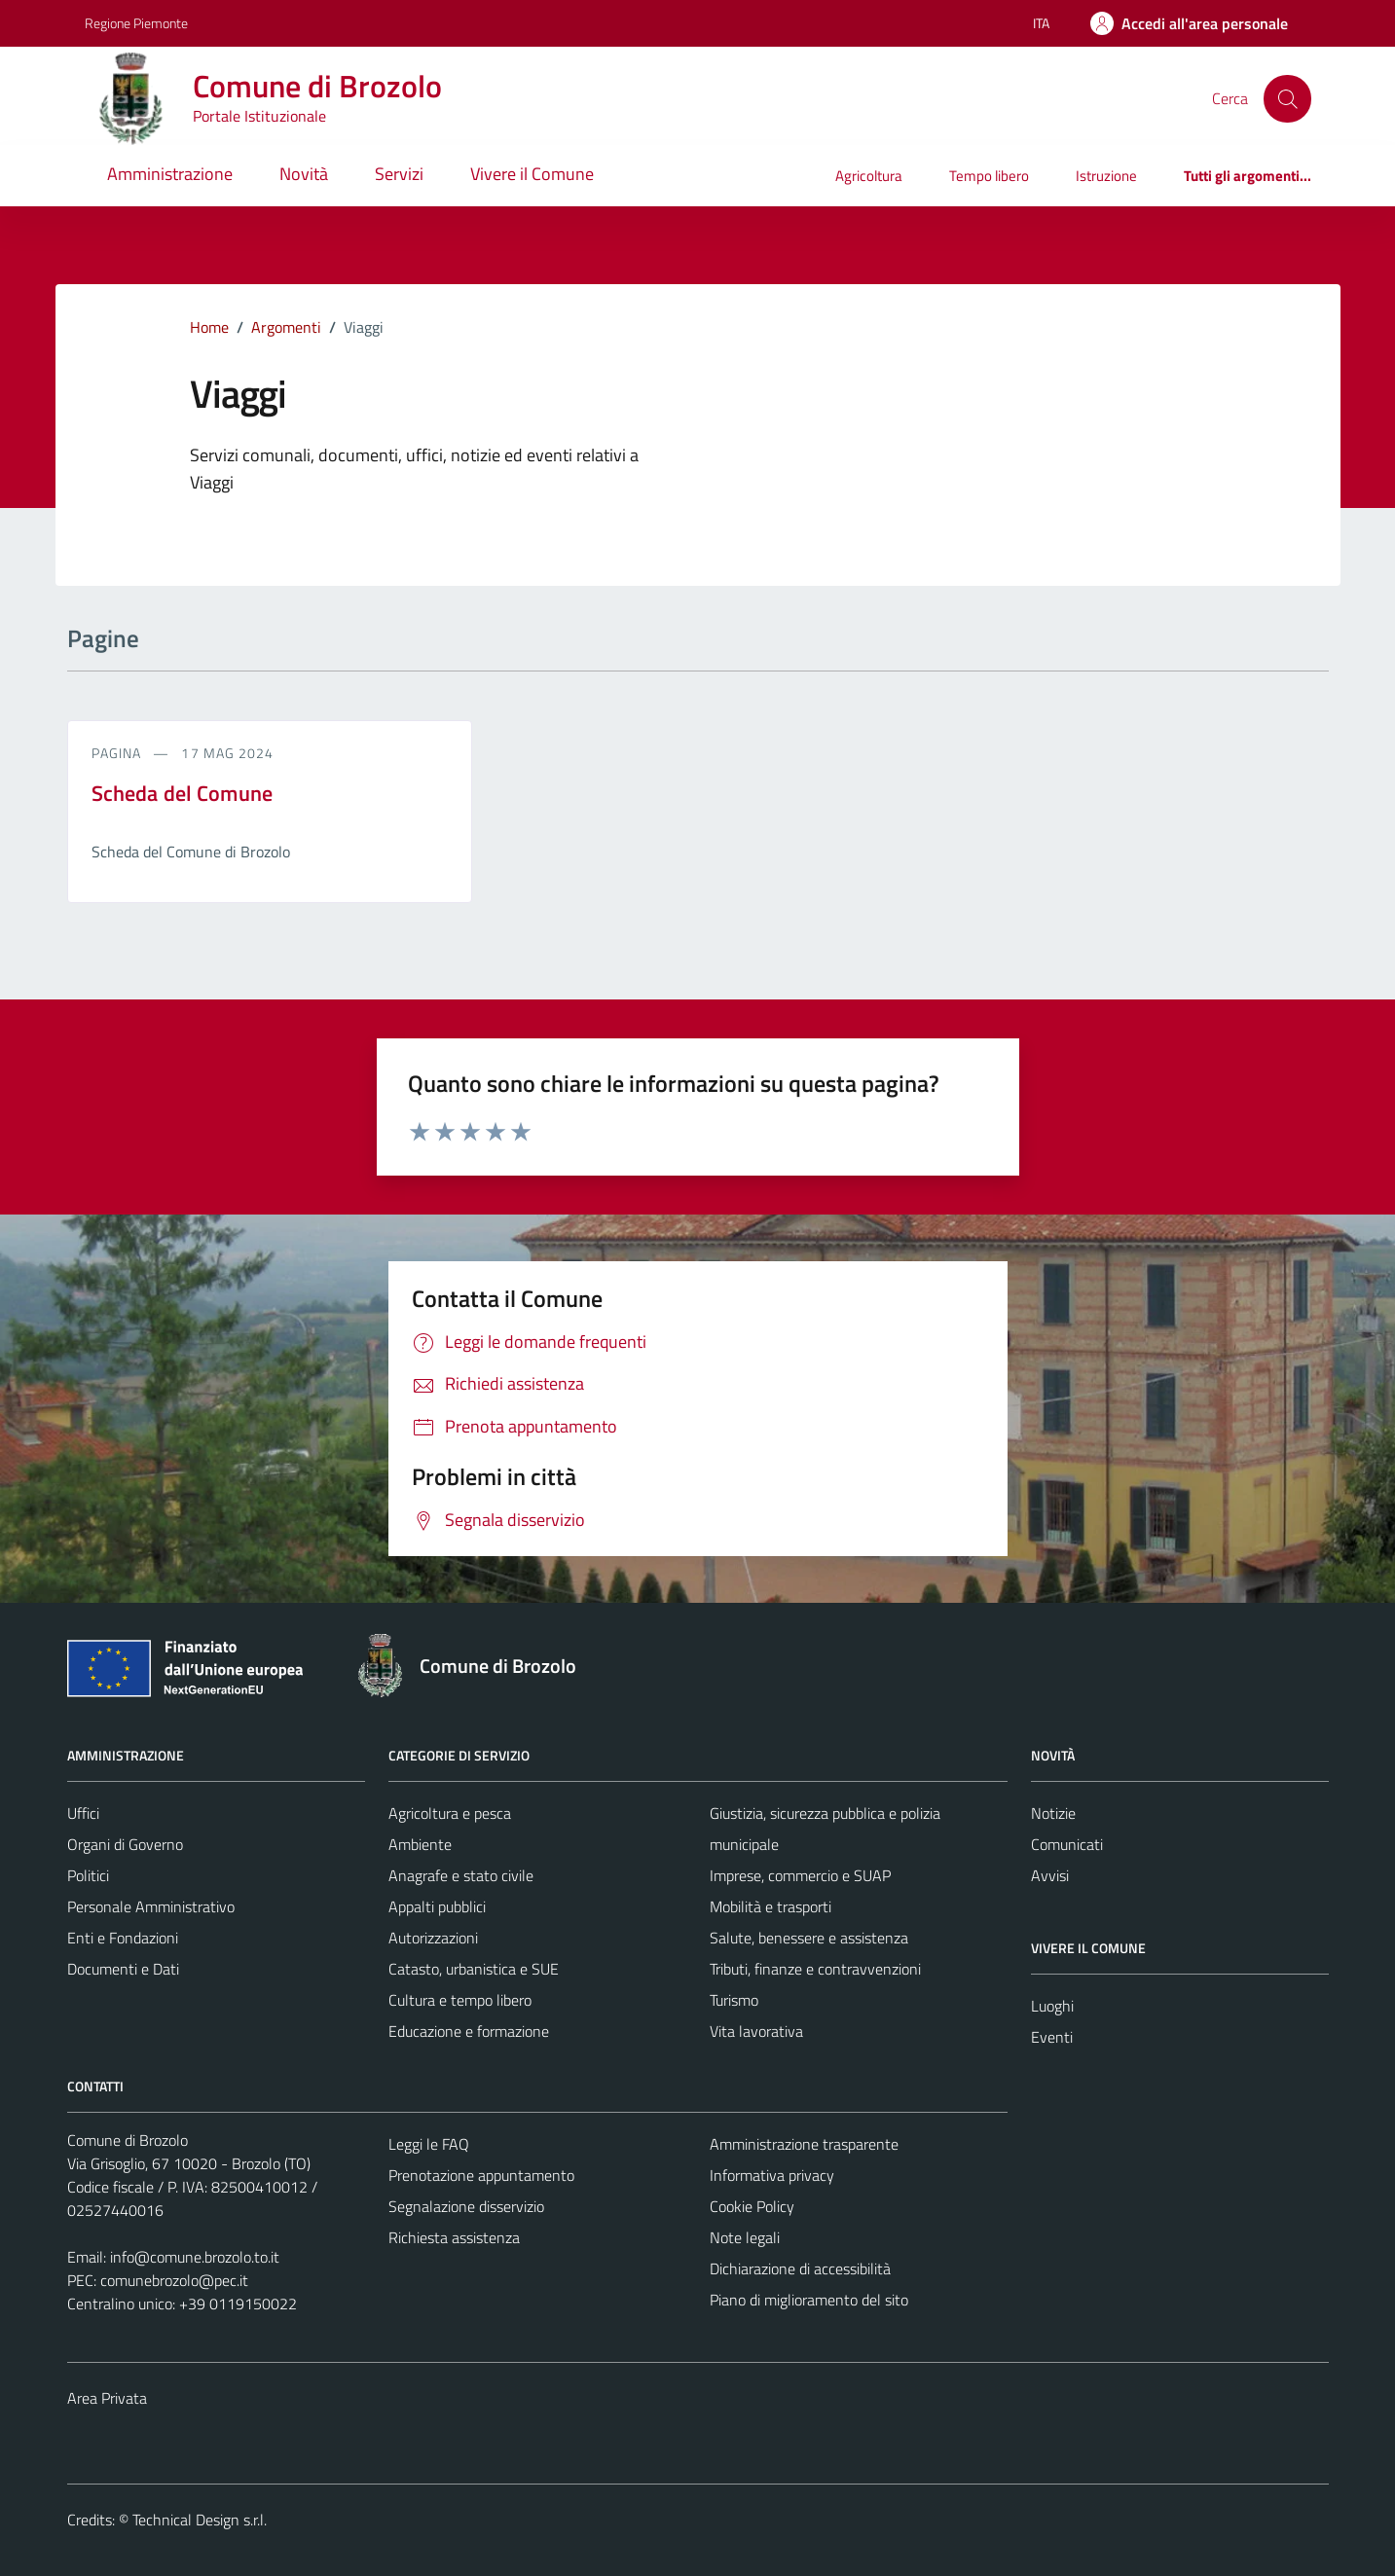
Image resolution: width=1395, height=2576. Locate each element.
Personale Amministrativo (151, 1906)
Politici (88, 1875)
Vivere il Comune (532, 174)
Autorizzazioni (433, 1937)
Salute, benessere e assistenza (809, 1937)
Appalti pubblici (437, 1906)
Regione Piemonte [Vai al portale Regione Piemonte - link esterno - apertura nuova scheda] (136, 23)
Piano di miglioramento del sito (809, 2299)
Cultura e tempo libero (460, 2000)
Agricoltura (868, 175)
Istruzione (1106, 175)
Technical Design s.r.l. (199, 2519)
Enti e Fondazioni (122, 1937)
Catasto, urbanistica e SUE (473, 1968)
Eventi (1052, 2037)
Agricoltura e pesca (449, 1813)
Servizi (399, 174)
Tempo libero (989, 175)
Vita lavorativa (756, 2031)
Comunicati (1067, 1844)
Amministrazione (170, 174)
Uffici (83, 1813)
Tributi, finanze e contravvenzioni (815, 1968)
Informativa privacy (772, 2175)
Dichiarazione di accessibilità (800, 2268)
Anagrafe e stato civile (460, 1875)
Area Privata (107, 2398)
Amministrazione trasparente (804, 2144)
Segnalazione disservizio (466, 2206)
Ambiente (420, 1844)
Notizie (1053, 1813)
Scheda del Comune (183, 793)
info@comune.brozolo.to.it (194, 2256)
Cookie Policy (752, 2206)
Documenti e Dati (123, 1968)
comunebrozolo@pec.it (174, 2280)
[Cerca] (1287, 98)
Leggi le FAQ (428, 2144)
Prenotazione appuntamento (481, 2175)
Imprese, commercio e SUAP (800, 1875)
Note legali (745, 2237)
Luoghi (1052, 2005)
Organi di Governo (125, 1844)
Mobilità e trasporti (770, 1906)
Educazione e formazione (468, 2031)
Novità (303, 174)
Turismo (734, 2000)
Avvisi (1050, 1875)
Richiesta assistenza (454, 2237)
